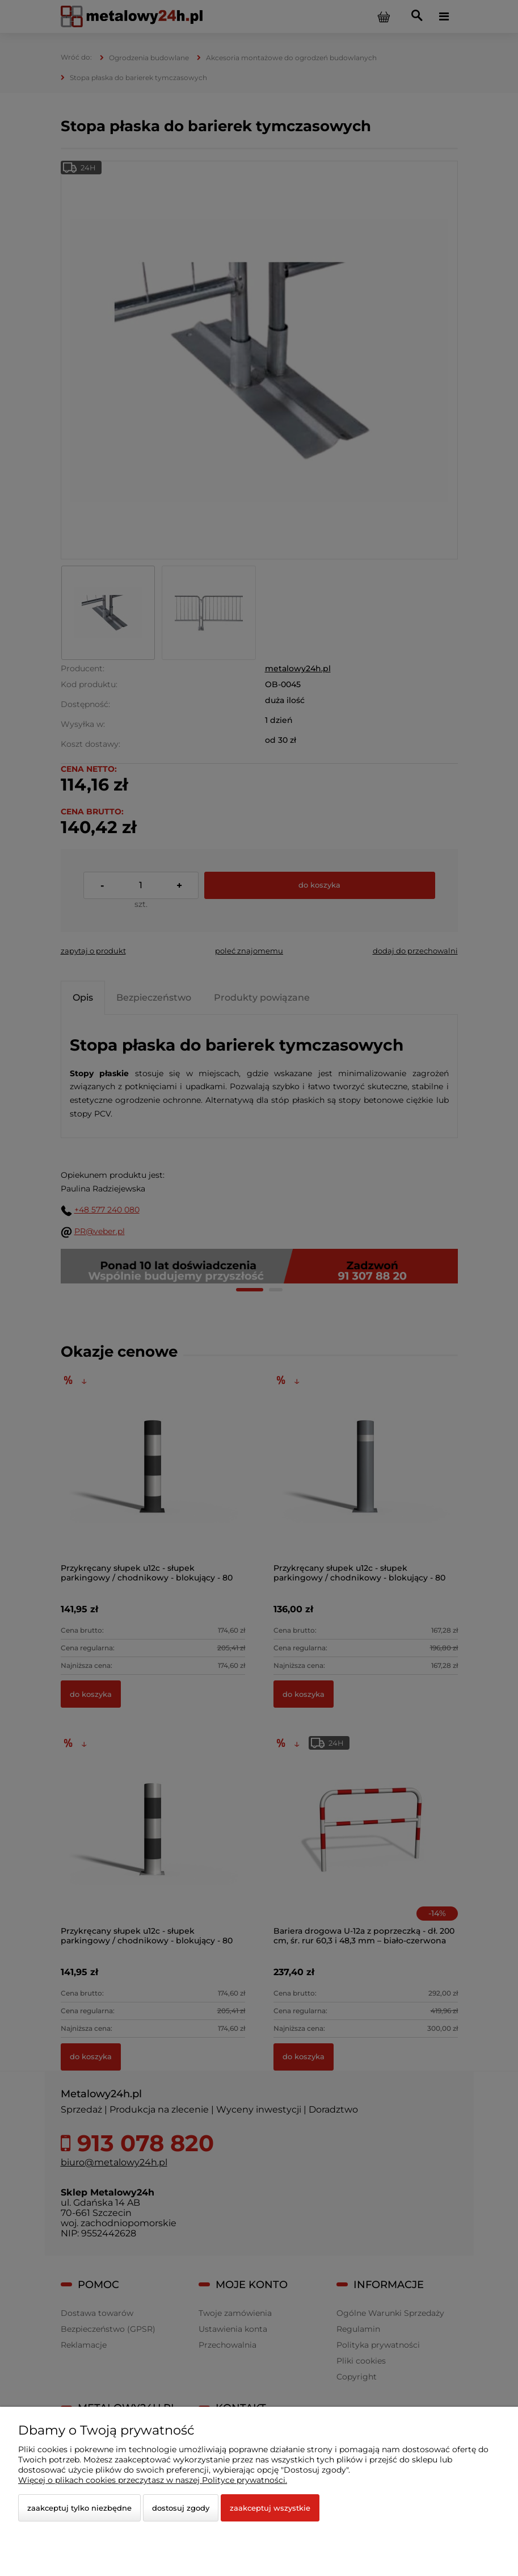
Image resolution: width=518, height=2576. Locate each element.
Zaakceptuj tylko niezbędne (79, 2507)
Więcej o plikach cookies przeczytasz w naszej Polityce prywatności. (152, 2480)
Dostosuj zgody (180, 2507)
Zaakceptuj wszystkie (270, 2507)
